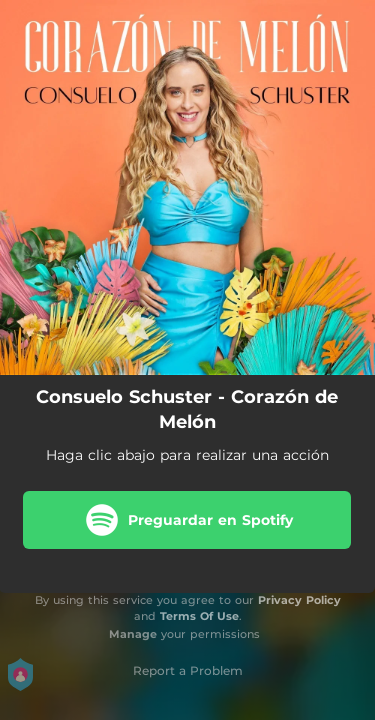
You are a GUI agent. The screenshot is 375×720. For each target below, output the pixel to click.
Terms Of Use (199, 616)
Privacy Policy (299, 600)
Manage (133, 634)
